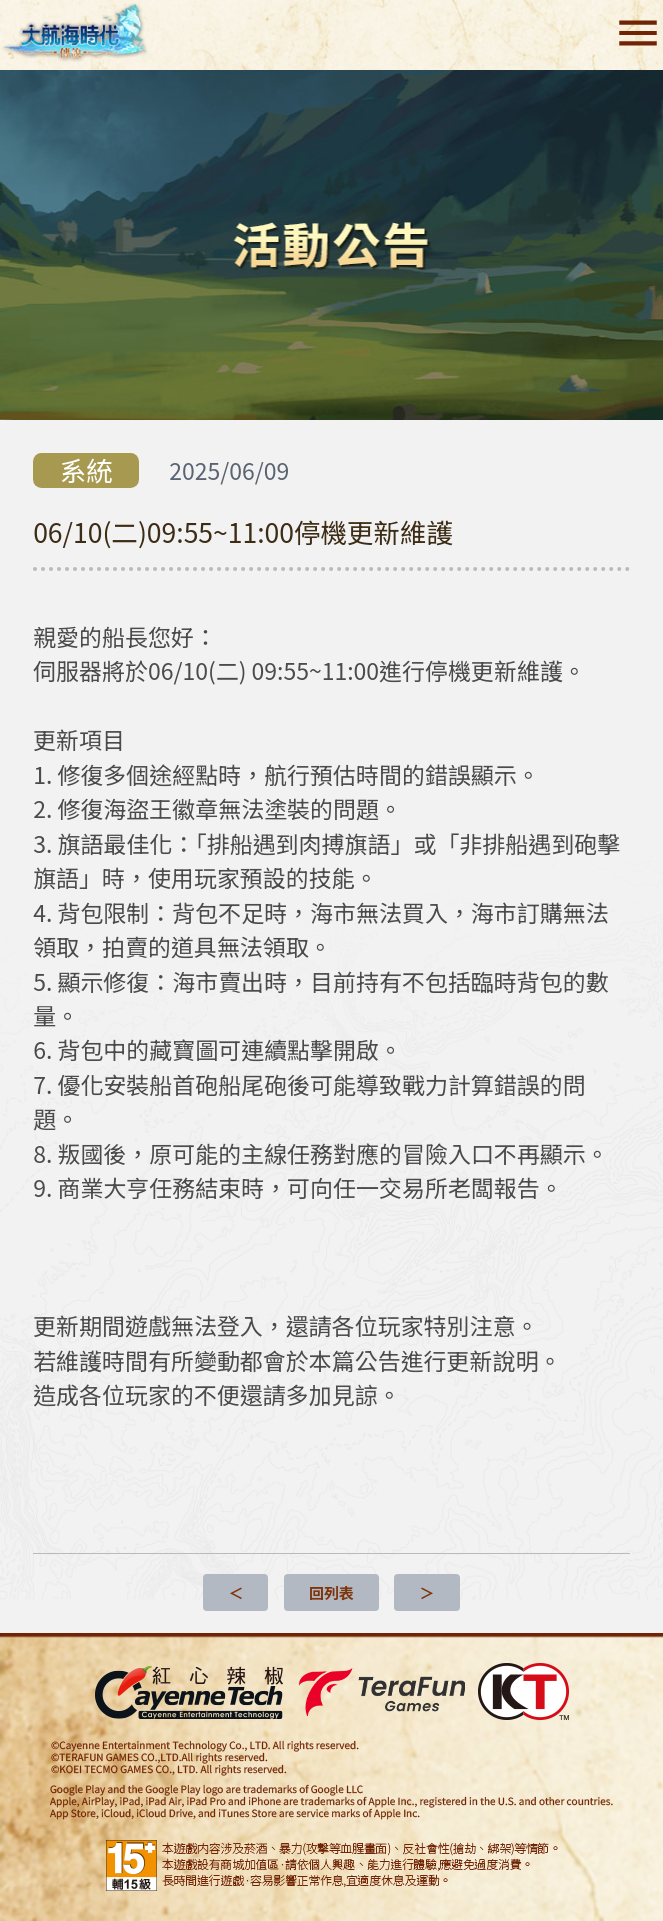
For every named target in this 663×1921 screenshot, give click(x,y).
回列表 (331, 1592)
